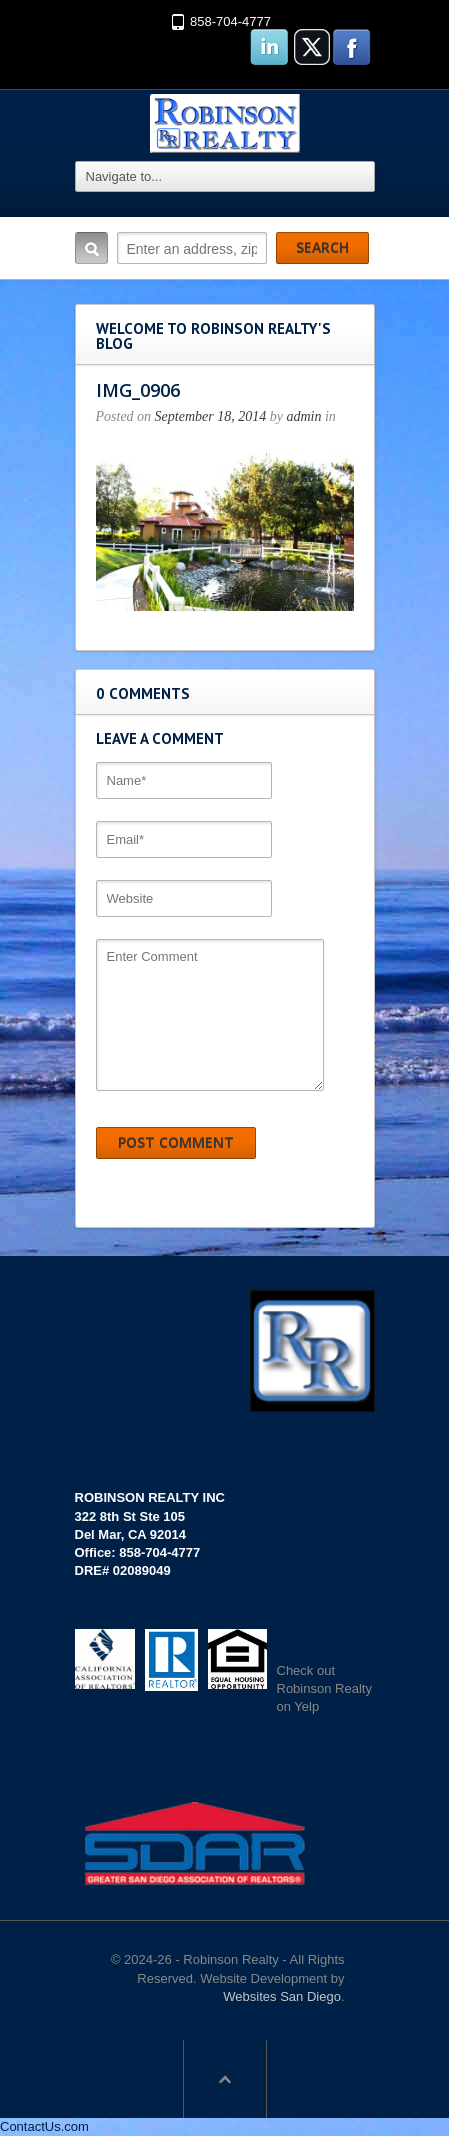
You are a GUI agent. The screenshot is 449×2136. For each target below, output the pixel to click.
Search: (91, 248)
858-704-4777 (230, 21)
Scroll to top (225, 2079)
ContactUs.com (44, 2126)
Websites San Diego (282, 1996)
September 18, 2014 (211, 416)
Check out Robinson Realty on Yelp (324, 1688)
